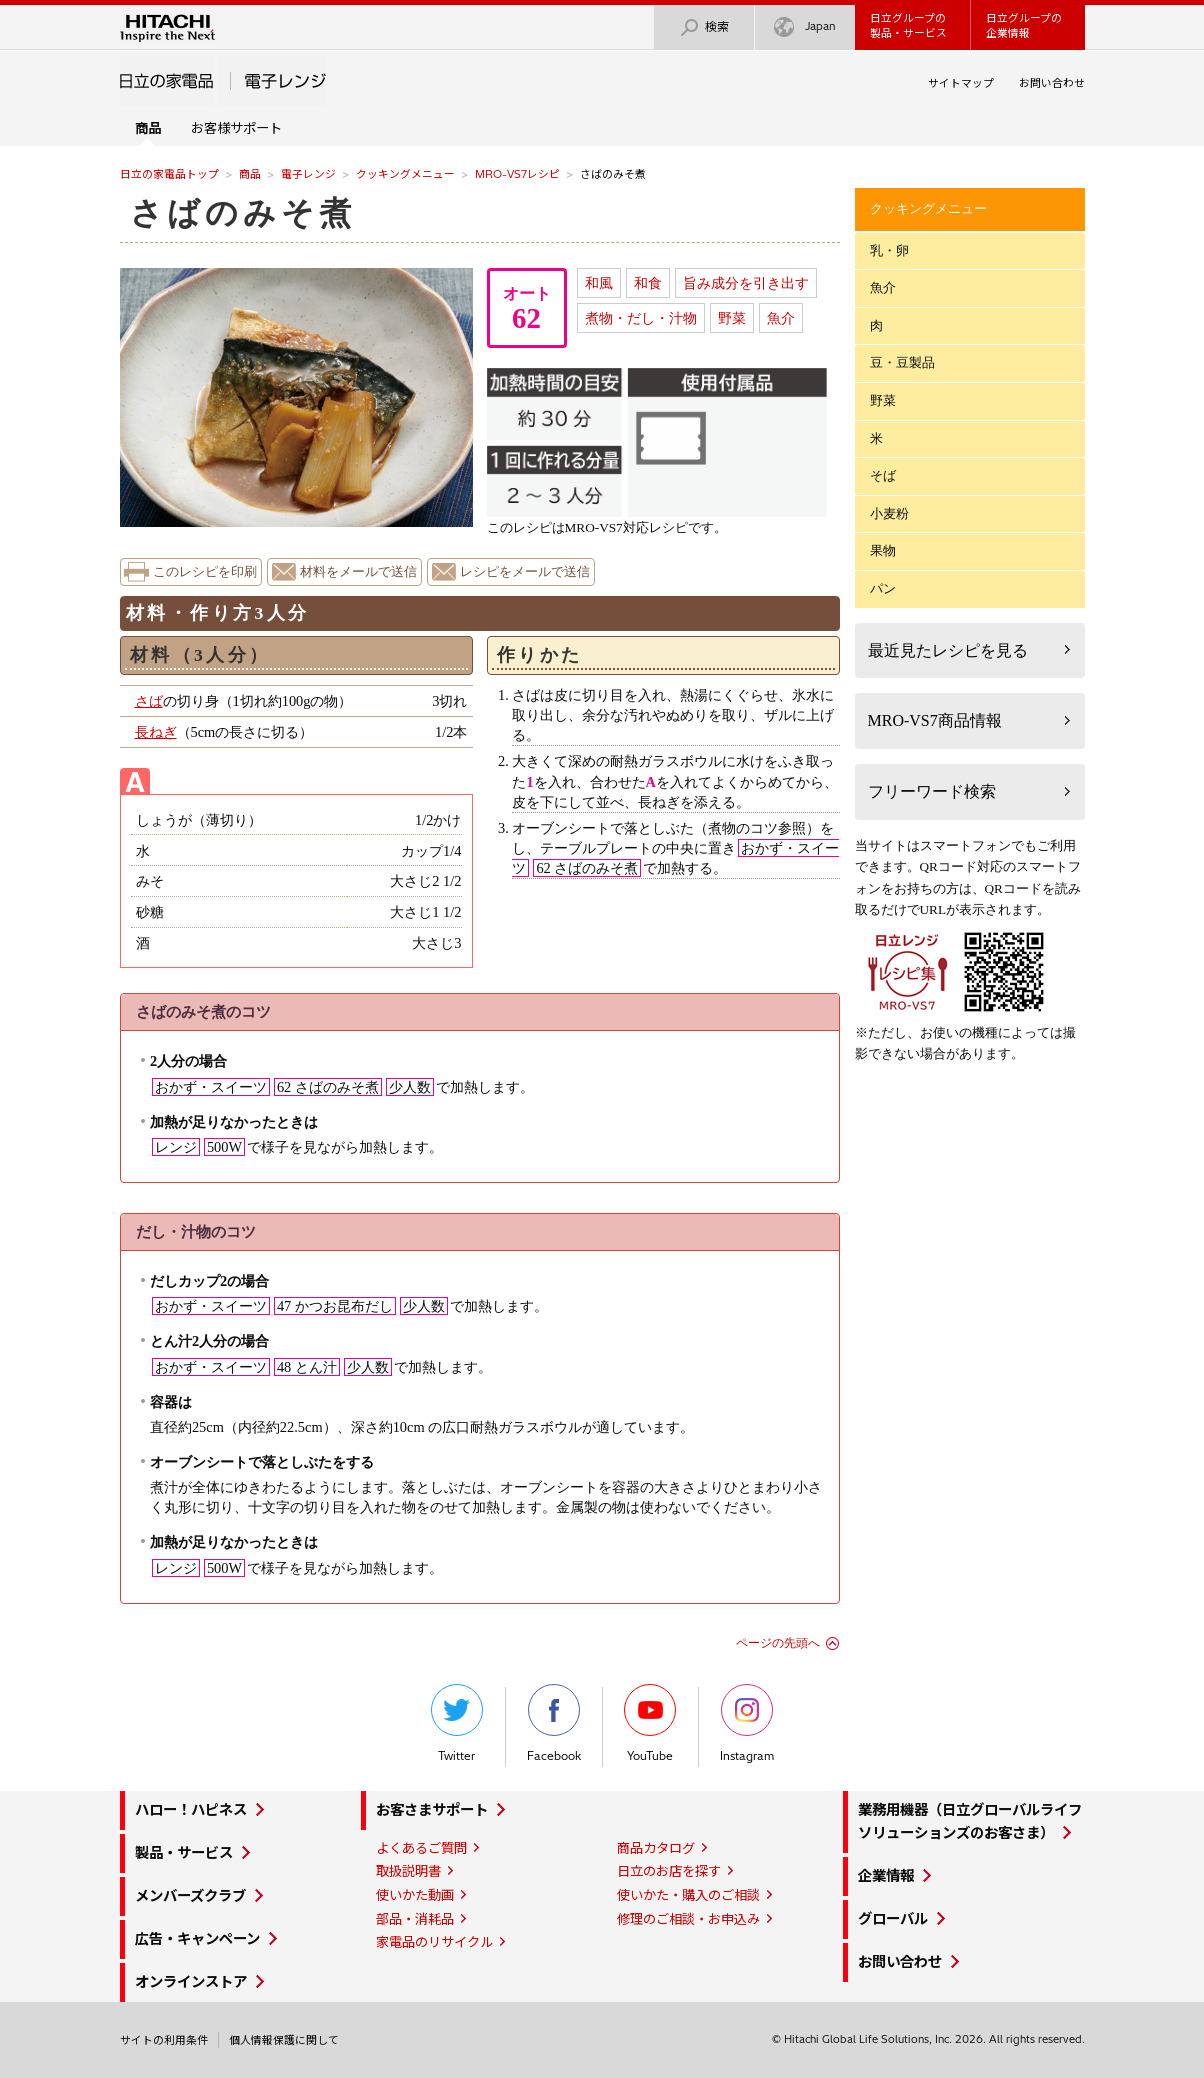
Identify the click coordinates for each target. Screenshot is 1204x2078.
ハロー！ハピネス (191, 1810)
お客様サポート (236, 128)
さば (149, 701)
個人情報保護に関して (284, 2040)
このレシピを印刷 (205, 572)
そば (883, 475)
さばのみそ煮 (243, 213)
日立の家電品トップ (169, 174)
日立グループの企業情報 (1024, 25)
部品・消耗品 (415, 1919)
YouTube (650, 1723)
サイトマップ (961, 83)
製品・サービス (184, 1853)
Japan (805, 27)
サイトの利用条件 (164, 2040)
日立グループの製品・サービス (908, 25)
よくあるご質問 (421, 1848)
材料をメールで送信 (358, 572)
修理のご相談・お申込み (688, 1919)
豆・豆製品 (902, 362)
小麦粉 (889, 513)
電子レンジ (308, 174)
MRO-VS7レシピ (517, 174)
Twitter (457, 1723)
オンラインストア (191, 1982)
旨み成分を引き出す (746, 283)
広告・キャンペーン (197, 1939)
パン (883, 588)
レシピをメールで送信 (525, 572)
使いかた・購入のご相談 (688, 1895)
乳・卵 (889, 250)
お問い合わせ (1052, 83)
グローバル (893, 1919)
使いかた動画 (415, 1895)
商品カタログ (656, 1848)
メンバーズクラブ (190, 1896)
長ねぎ (156, 732)
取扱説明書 (408, 1871)
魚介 (781, 318)
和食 (648, 283)
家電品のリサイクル (434, 1942)
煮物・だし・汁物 (641, 318)
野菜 (732, 318)
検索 (704, 27)
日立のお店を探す (669, 1871)
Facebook (554, 1723)
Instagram (747, 1723)
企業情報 (886, 1876)
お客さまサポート (432, 1810)
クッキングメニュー (405, 174)
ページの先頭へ (778, 1643)
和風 (599, 283)
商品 (250, 174)
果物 (883, 550)
